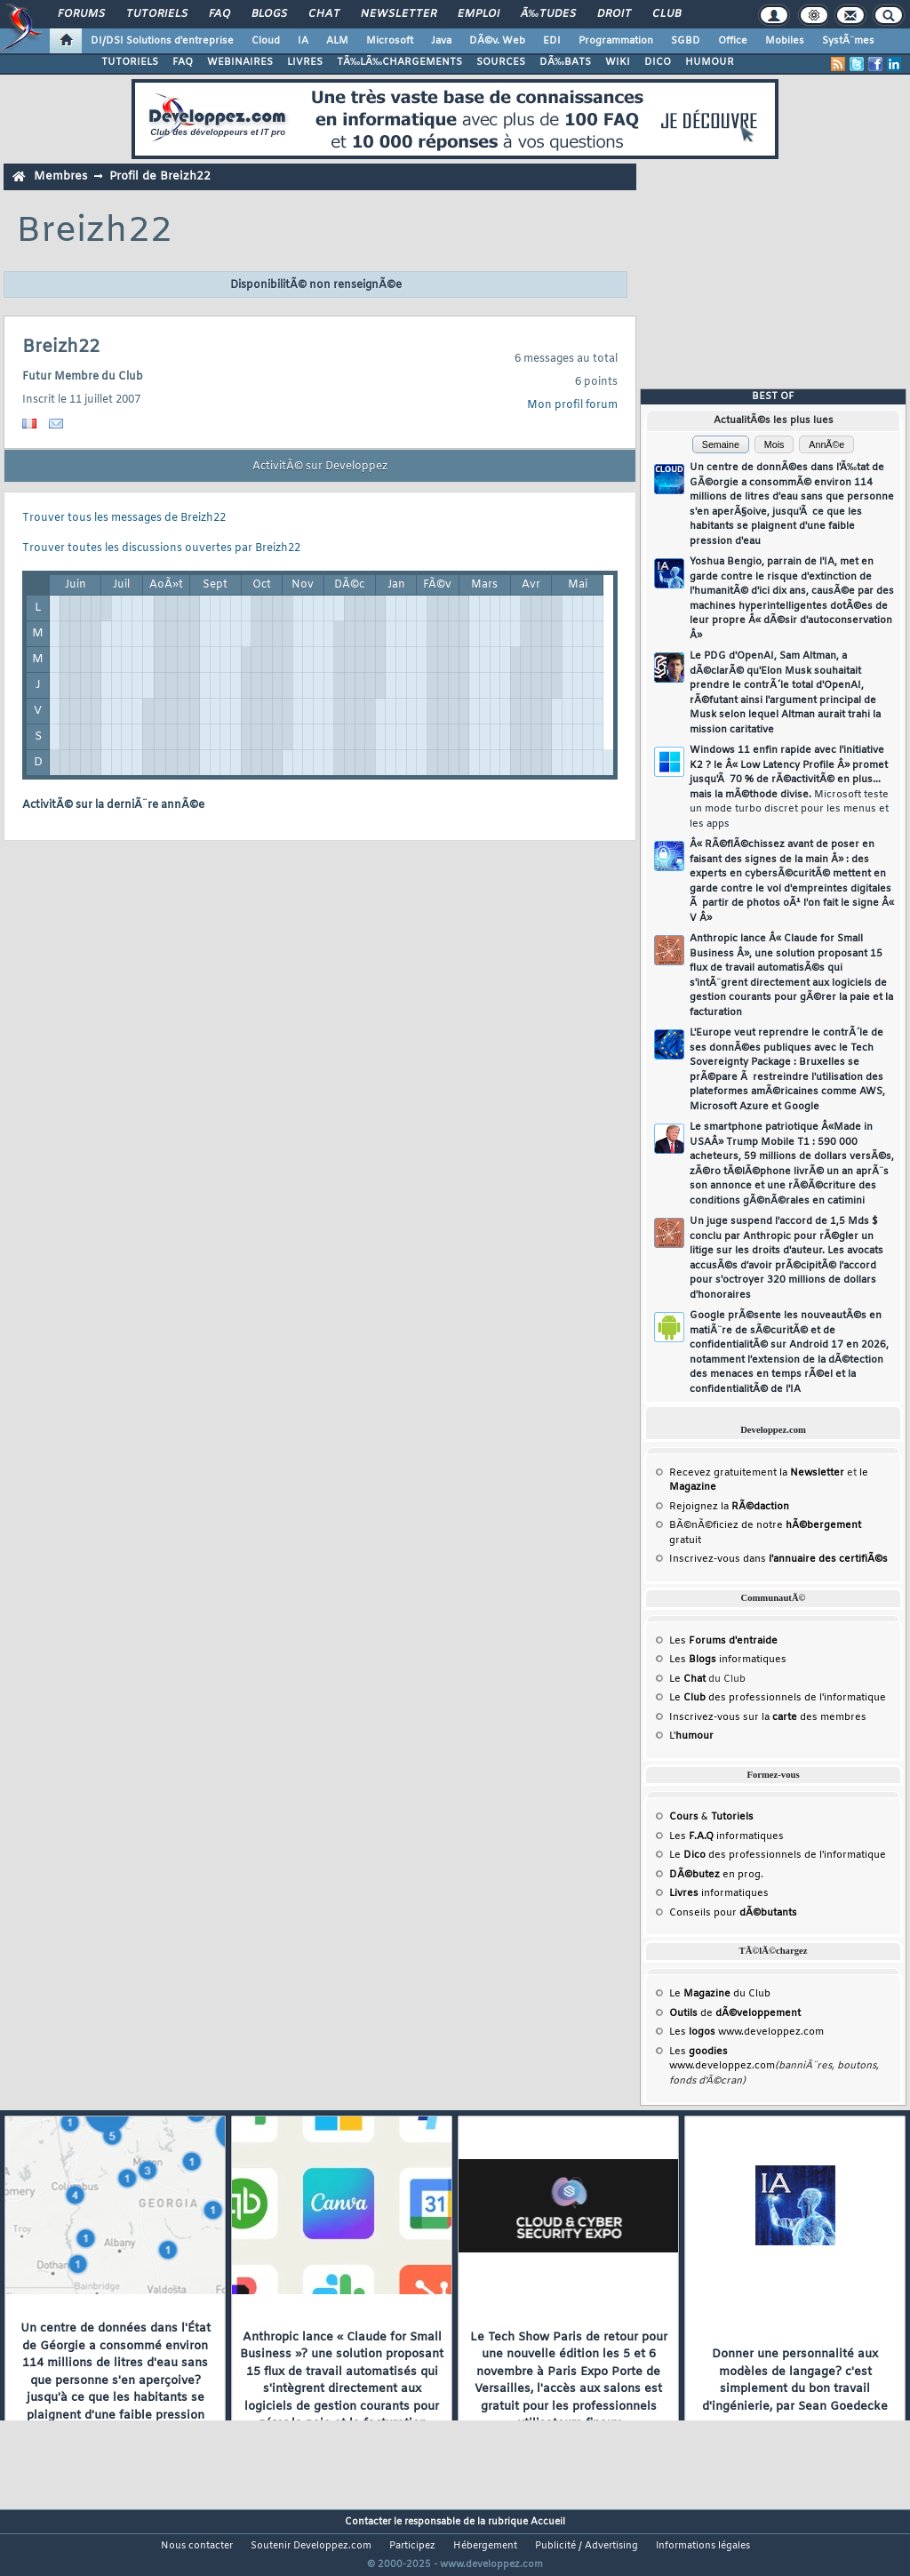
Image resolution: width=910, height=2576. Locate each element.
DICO (657, 62)
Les (723, 1641)
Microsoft (389, 41)
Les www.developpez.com (746, 2032)
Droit (614, 14)
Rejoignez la (729, 1506)
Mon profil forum (572, 405)
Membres (60, 176)
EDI (552, 41)
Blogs (269, 14)
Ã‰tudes (548, 14)
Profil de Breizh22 (160, 176)
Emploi (478, 14)
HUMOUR (709, 62)
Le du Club (719, 1994)
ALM (337, 41)
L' (691, 1736)
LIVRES (305, 62)
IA (303, 41)
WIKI (617, 62)
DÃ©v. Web (497, 41)
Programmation (616, 41)
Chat (324, 14)
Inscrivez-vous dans (778, 1559)
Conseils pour (733, 1913)
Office (732, 41)
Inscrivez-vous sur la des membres (767, 1717)
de (735, 2013)
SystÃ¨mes (848, 41)
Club (666, 14)
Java (441, 41)
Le (687, 1679)
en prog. (716, 1874)
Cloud (265, 41)
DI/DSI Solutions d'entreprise (162, 41)
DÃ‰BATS (565, 62)
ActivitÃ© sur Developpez (319, 467)
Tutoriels (156, 14)
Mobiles (784, 41)
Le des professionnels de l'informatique (777, 1698)
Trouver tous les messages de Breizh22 (124, 518)
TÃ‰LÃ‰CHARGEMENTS (399, 62)
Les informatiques (727, 1659)
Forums (81, 14)
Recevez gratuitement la (756, 1473)
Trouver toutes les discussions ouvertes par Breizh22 (161, 548)
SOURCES (500, 62)
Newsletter (398, 14)
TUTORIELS (129, 62)
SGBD (685, 41)
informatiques (719, 1893)
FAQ (219, 14)
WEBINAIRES (240, 62)
